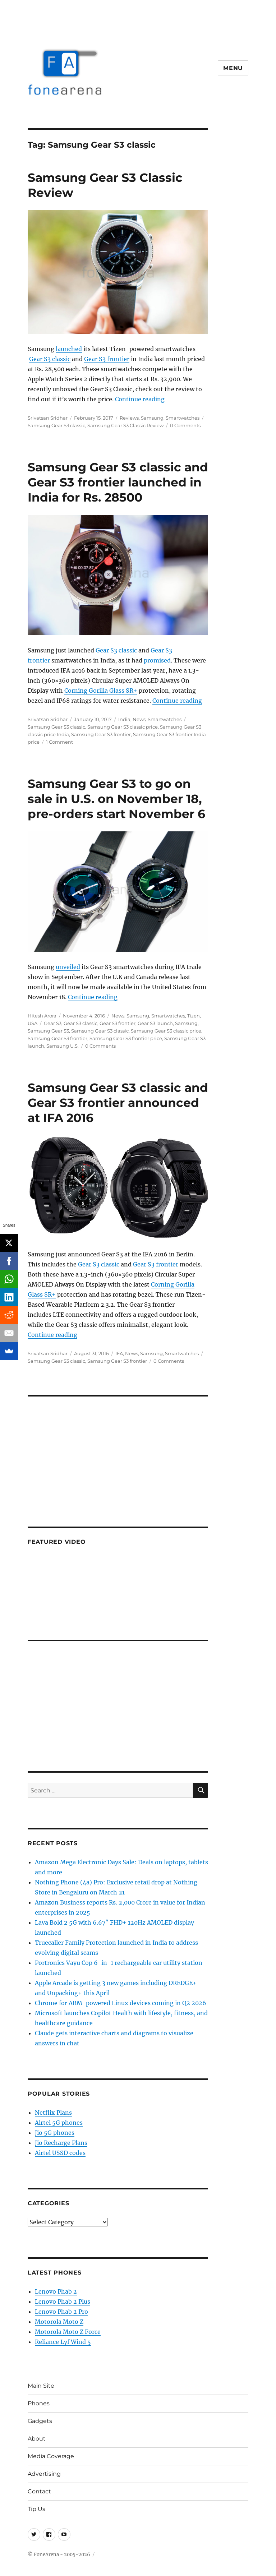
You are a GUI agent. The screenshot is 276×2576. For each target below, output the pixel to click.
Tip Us (36, 2509)
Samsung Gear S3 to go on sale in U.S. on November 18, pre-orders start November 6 (116, 798)
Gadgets (40, 2421)
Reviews (129, 418)
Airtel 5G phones (59, 2122)
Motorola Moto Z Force (68, 2331)
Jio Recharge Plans (61, 2142)
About (37, 2438)
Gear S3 (52, 1023)
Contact (39, 2491)
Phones (39, 2403)
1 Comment (59, 742)
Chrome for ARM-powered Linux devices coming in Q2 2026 (120, 2003)
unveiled (68, 966)
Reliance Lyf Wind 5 (63, 2341)
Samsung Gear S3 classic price (122, 727)
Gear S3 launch (155, 1023)
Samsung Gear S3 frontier (101, 734)
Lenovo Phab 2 (56, 2291)
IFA (119, 1353)
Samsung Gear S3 (48, 1031)
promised (157, 660)
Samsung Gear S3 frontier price (125, 1038)
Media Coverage (51, 2456)
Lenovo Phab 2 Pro (61, 2311)
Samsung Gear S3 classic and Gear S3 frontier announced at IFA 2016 (118, 1102)
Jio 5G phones (54, 2132)
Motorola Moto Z (59, 2321)
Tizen (193, 1016)
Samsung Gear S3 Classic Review (125, 425)
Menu (233, 68)
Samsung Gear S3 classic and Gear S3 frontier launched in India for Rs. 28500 (118, 482)
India (124, 719)
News (139, 719)
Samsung (152, 418)
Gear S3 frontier (106, 359)
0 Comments (185, 425)
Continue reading (140, 399)
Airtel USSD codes (60, 2152)
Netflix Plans (53, 2112)
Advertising (44, 2473)
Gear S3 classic (49, 359)
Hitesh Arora (42, 1016)
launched (69, 348)
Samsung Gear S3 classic (56, 425)
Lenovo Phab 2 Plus (62, 2301)
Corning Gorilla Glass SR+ (100, 690)
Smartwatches (182, 418)
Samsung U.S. (62, 1046)
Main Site (41, 2385)
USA (32, 1023)
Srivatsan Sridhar (48, 418)
